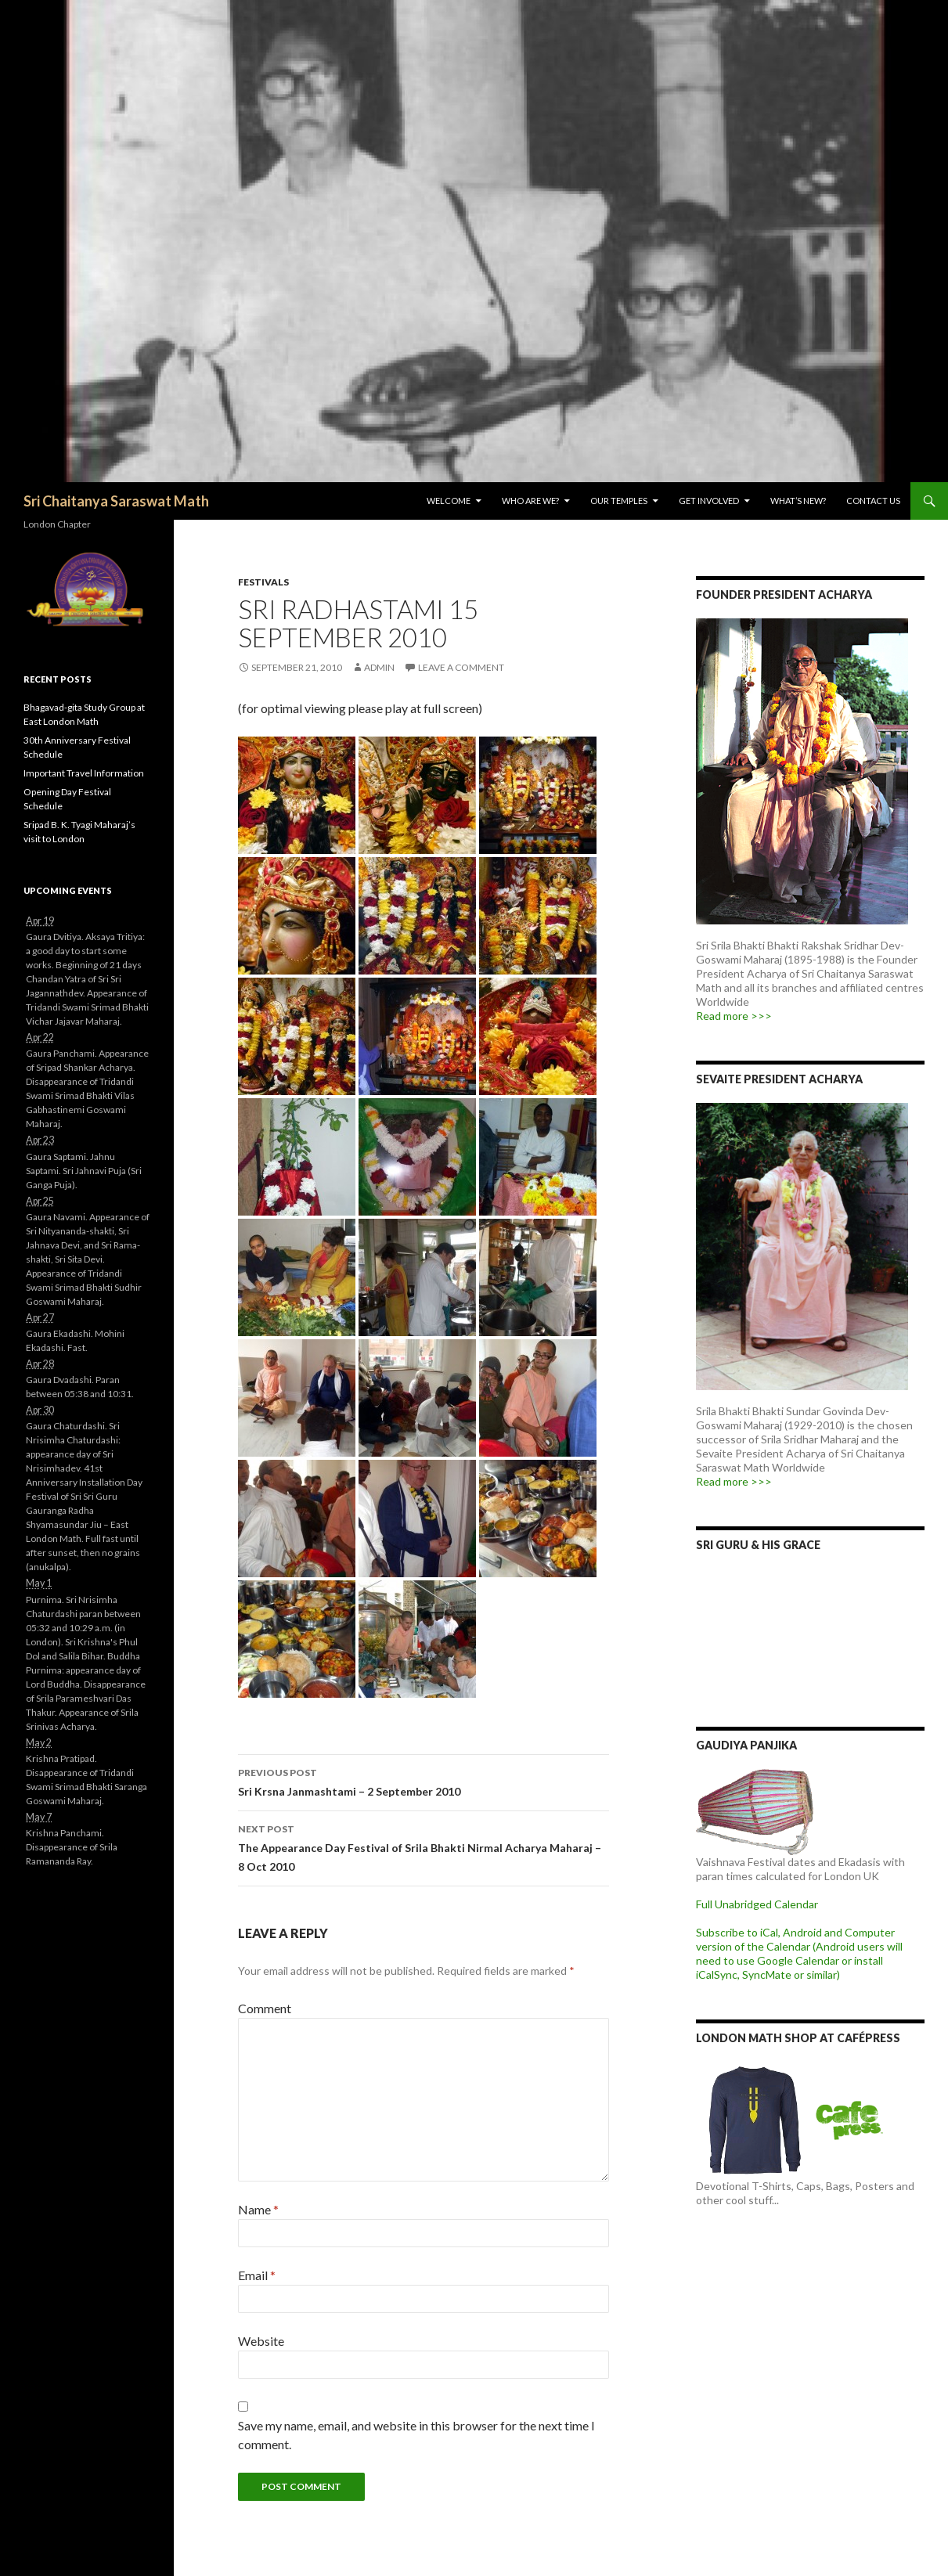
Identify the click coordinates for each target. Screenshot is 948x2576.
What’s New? (798, 500)
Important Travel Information (83, 773)
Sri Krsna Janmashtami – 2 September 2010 (423, 1781)
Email (257, 2275)
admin (379, 667)
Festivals (263, 582)
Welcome (448, 500)
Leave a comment (461, 667)
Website (261, 2340)
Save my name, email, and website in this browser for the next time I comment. (416, 2435)
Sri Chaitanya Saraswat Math (116, 501)
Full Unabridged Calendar (757, 1904)
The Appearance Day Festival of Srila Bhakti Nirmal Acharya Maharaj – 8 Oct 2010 (423, 1846)
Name (258, 2209)
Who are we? (530, 500)
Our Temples (618, 500)
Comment (264, 2008)
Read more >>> (734, 1015)
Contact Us (873, 500)
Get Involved (709, 500)
